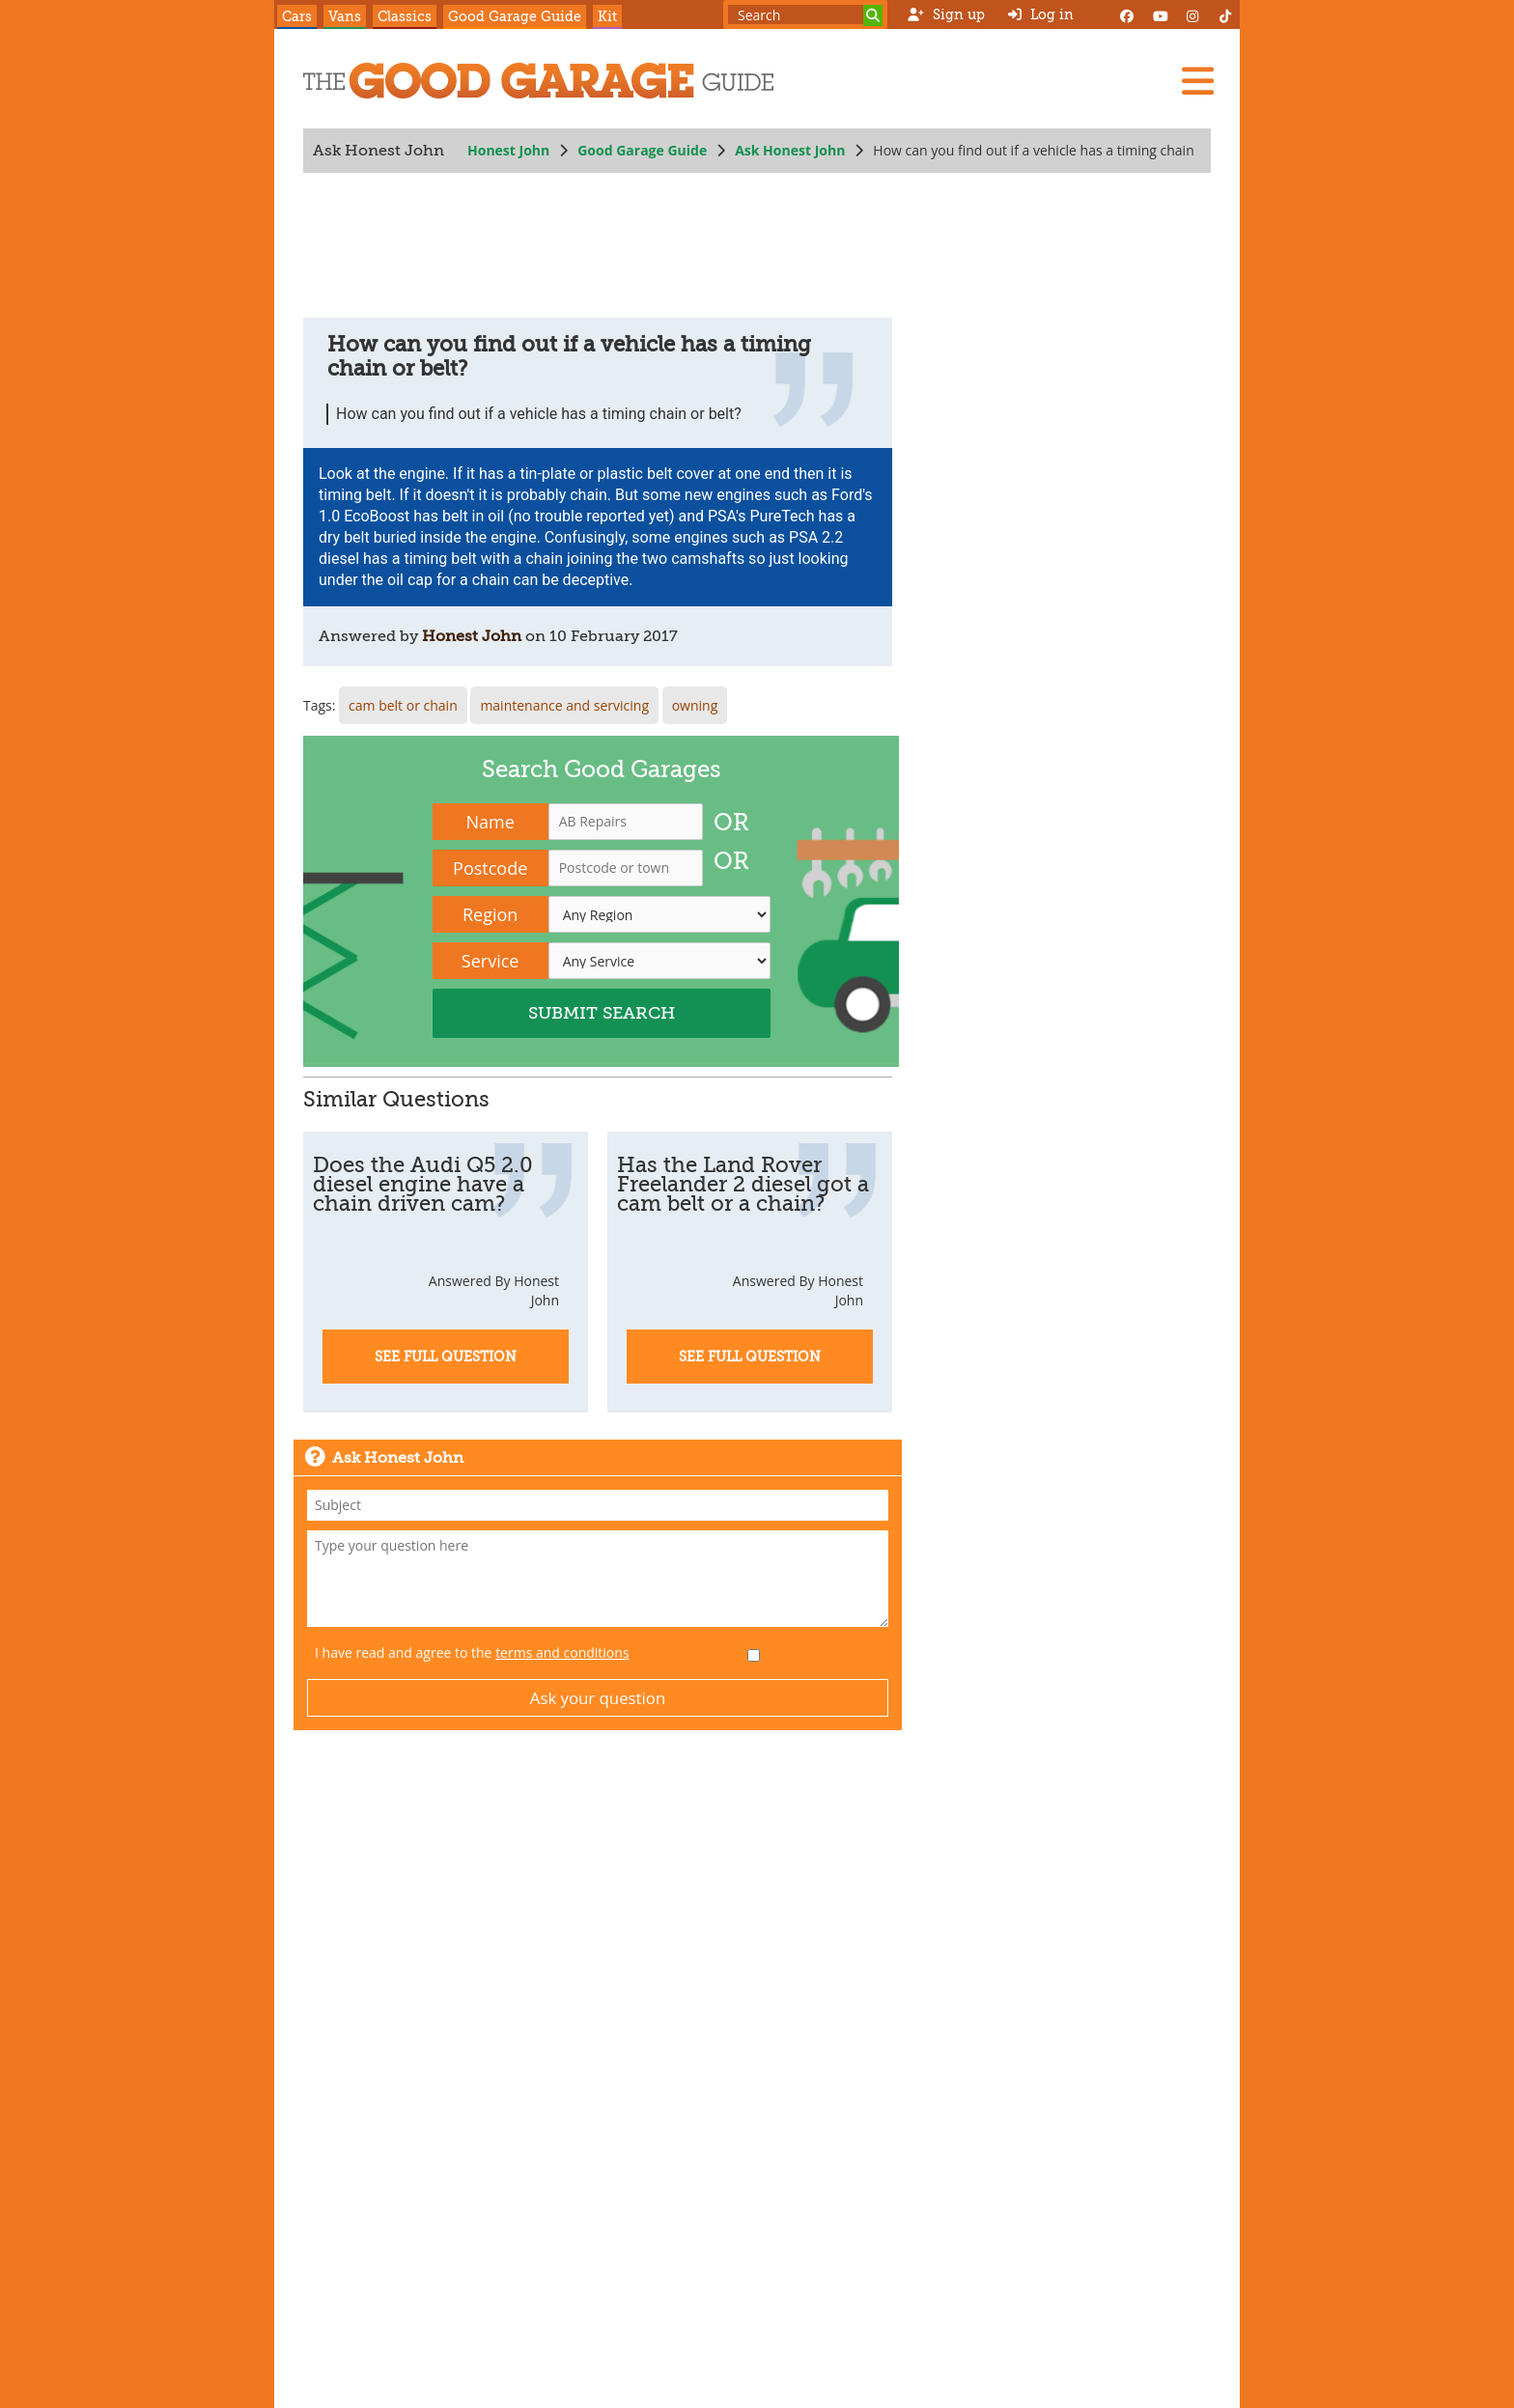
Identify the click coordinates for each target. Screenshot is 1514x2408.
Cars (297, 16)
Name (490, 821)
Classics (405, 16)
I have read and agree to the (472, 1652)
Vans (344, 16)
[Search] (873, 15)
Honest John (508, 150)
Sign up (946, 14)
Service (490, 960)
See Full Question (446, 1356)
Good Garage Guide (514, 16)
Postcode (490, 868)
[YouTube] (1159, 14)
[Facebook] (1126, 14)
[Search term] (805, 14)
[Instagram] (1192, 14)
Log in (1041, 14)
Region (490, 914)
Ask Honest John (790, 150)
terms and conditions (562, 1652)
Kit (607, 16)
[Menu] (1197, 81)
